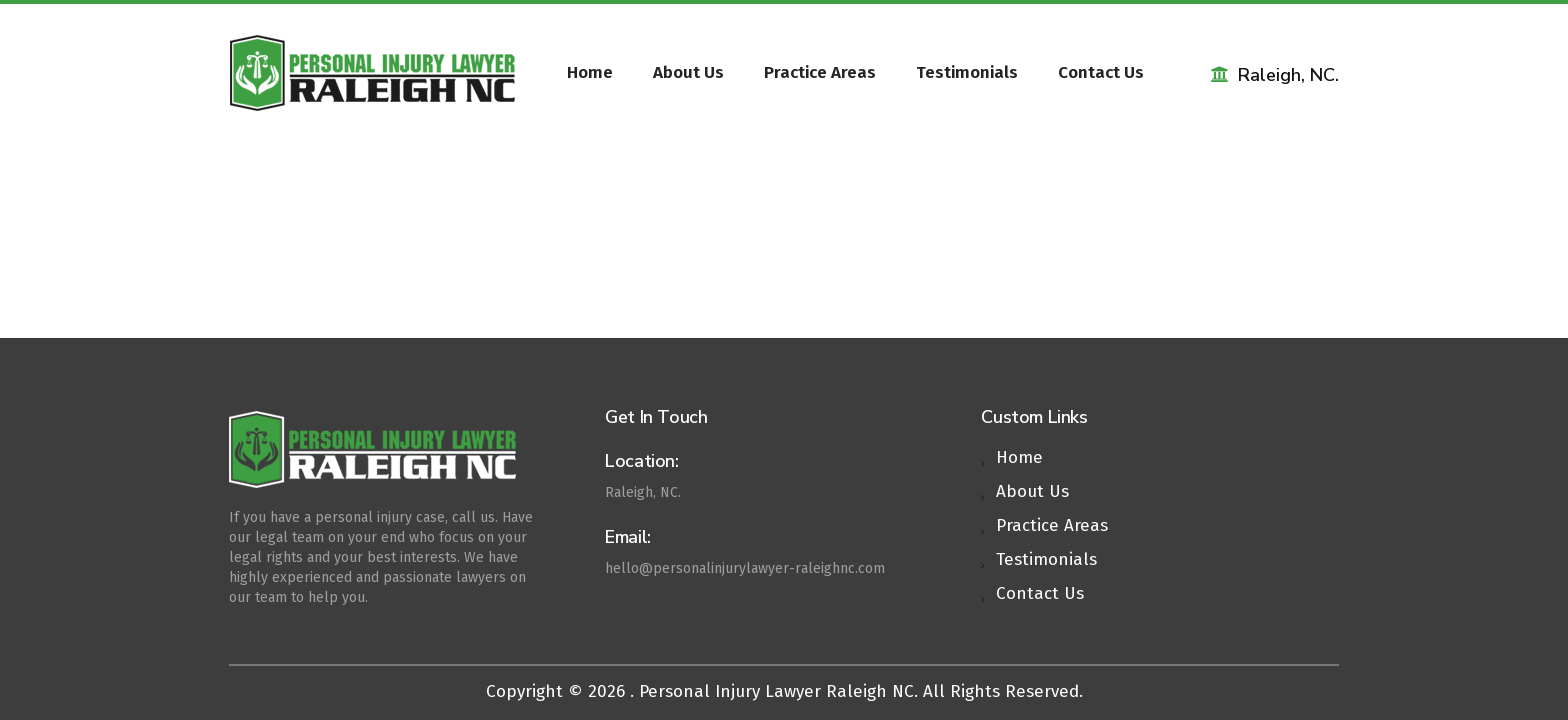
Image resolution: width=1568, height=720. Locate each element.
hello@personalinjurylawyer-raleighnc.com (745, 568)
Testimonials (967, 72)
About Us (688, 72)
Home (590, 72)
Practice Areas (820, 72)
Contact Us (1101, 72)
